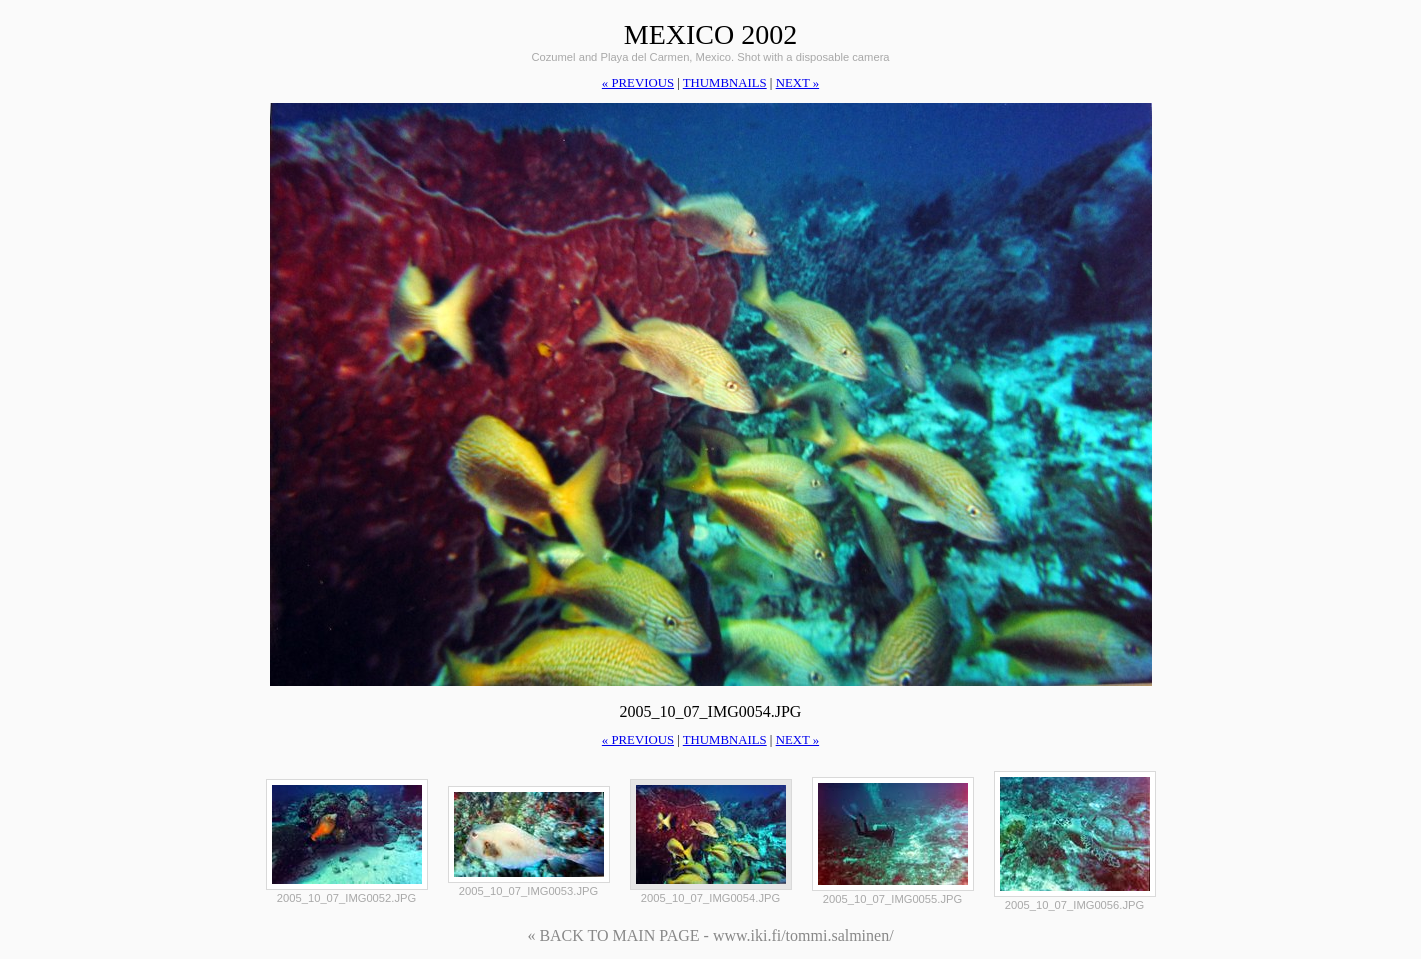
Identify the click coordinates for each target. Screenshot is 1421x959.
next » (797, 83)
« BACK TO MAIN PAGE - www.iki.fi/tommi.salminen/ (710, 935)
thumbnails (725, 83)
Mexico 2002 (710, 34)
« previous (638, 83)
